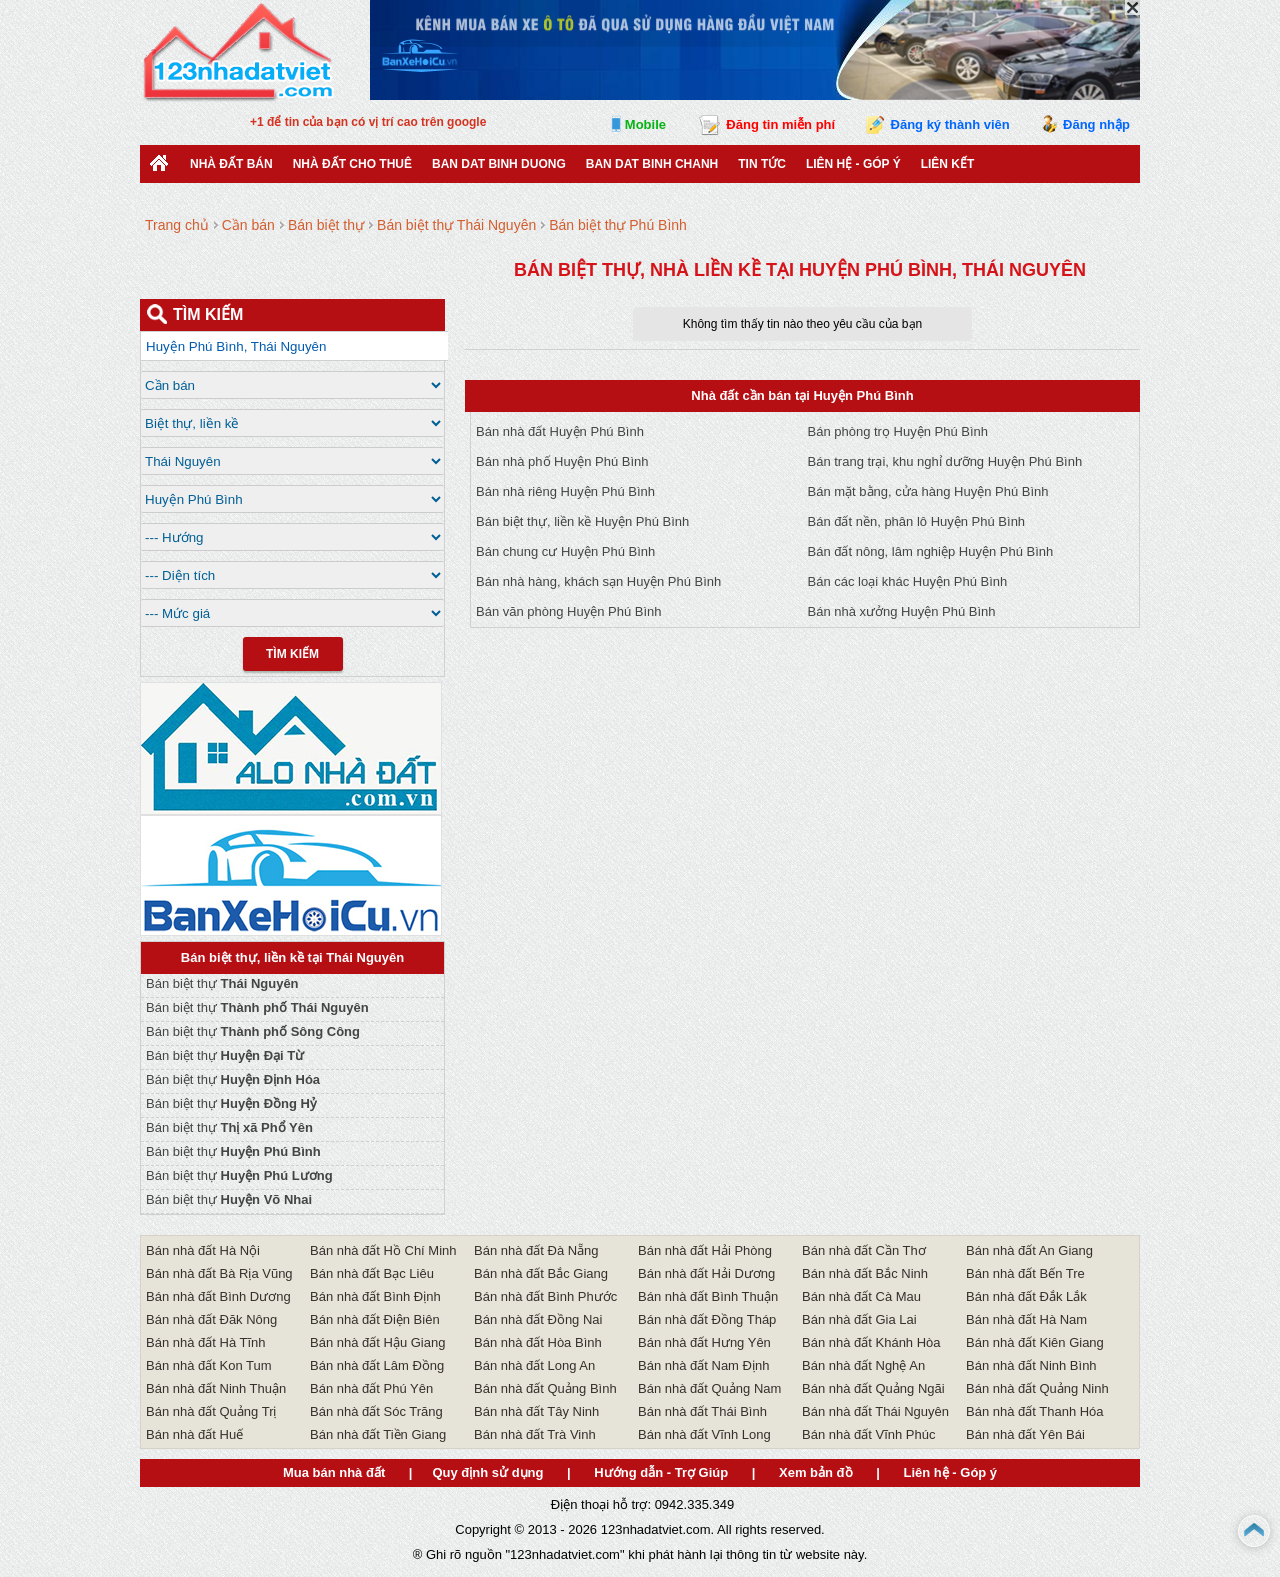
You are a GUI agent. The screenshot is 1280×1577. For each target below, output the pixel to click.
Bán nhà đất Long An (534, 1365)
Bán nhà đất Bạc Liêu (372, 1273)
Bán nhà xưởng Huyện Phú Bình (902, 611)
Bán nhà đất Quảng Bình (545, 1388)
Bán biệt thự (222, 983)
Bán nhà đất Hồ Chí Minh (383, 1250)
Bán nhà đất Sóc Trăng (376, 1411)
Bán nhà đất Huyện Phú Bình (560, 431)
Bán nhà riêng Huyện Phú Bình (565, 491)
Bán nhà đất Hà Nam (1026, 1319)
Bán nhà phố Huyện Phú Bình (562, 461)
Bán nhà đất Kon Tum (209, 1365)
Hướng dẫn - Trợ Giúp (661, 1472)
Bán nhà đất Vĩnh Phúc (868, 1434)
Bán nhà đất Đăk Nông (211, 1319)
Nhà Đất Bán (231, 164)
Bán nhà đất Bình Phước (545, 1296)
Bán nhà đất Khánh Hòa (871, 1342)
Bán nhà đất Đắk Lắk (1026, 1296)
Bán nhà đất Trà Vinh (535, 1434)
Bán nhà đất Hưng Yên (704, 1342)
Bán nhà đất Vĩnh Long (704, 1434)
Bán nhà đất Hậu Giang (377, 1342)
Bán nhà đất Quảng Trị (211, 1411)
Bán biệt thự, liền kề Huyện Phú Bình (582, 521)
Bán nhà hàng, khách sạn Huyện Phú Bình (598, 581)
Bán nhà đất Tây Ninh (536, 1411)
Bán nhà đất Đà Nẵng (536, 1250)
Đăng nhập (1096, 124)
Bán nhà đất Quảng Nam (709, 1388)
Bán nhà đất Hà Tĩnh (206, 1342)
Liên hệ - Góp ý (853, 164)
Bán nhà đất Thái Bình (702, 1411)
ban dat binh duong (499, 164)
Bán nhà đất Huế (194, 1434)
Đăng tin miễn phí (780, 124)
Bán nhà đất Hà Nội (203, 1250)
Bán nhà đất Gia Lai (859, 1319)
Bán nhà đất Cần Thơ (864, 1250)
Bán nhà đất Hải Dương (706, 1273)
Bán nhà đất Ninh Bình (1031, 1365)
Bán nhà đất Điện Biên (375, 1319)
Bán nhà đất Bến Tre (1025, 1273)
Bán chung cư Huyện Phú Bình (565, 551)
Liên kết (948, 164)
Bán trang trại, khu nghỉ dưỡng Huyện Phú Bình (945, 461)
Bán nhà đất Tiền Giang (378, 1434)
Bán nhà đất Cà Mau (861, 1296)
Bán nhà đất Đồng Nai (538, 1319)
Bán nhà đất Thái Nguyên (875, 1411)
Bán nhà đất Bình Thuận (708, 1296)
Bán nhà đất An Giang (1029, 1250)
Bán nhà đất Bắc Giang (541, 1273)
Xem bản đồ (816, 1472)
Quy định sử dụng (487, 1472)
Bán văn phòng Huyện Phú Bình (569, 611)
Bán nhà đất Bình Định (375, 1296)
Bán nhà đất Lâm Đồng (377, 1365)
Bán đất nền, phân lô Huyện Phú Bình (917, 521)
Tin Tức (762, 164)
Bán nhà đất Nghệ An (863, 1365)
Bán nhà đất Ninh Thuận (216, 1388)
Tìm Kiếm (292, 654)
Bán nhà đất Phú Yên (371, 1388)
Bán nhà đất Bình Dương (218, 1296)
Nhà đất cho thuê (352, 164)
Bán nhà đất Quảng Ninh (1037, 1388)
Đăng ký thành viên (950, 124)
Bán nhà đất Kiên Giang (1035, 1342)
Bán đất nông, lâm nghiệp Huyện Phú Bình (931, 551)
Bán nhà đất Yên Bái (1025, 1434)
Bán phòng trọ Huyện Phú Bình (898, 431)
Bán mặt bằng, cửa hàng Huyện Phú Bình (928, 491)
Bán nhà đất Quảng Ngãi (873, 1388)
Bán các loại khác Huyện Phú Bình (908, 581)
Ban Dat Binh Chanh (652, 164)
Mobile (645, 124)
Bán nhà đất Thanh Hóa (1035, 1411)
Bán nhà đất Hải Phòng (705, 1250)
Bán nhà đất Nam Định (703, 1365)
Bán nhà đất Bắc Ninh (865, 1273)
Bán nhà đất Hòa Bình (538, 1342)
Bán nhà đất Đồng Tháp (707, 1319)
